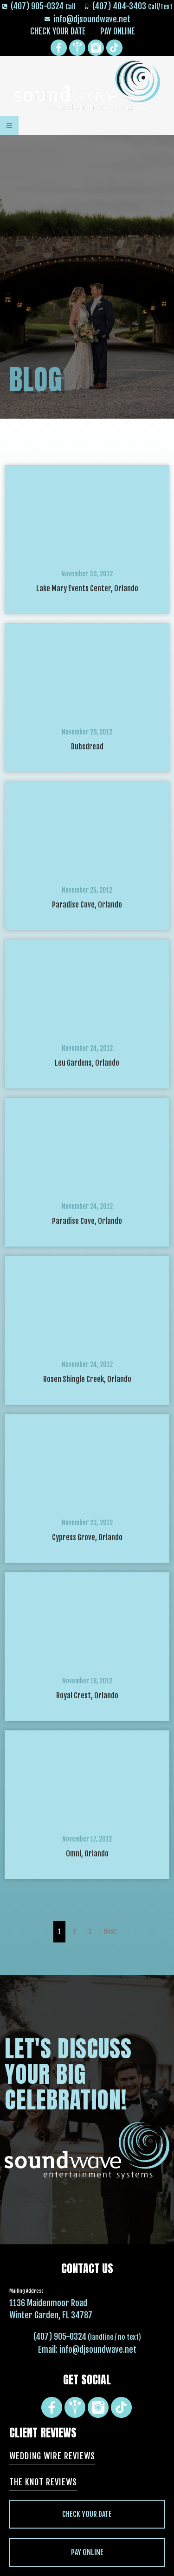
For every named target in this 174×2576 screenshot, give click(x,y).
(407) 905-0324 (59, 2336)
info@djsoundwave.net (97, 2349)
